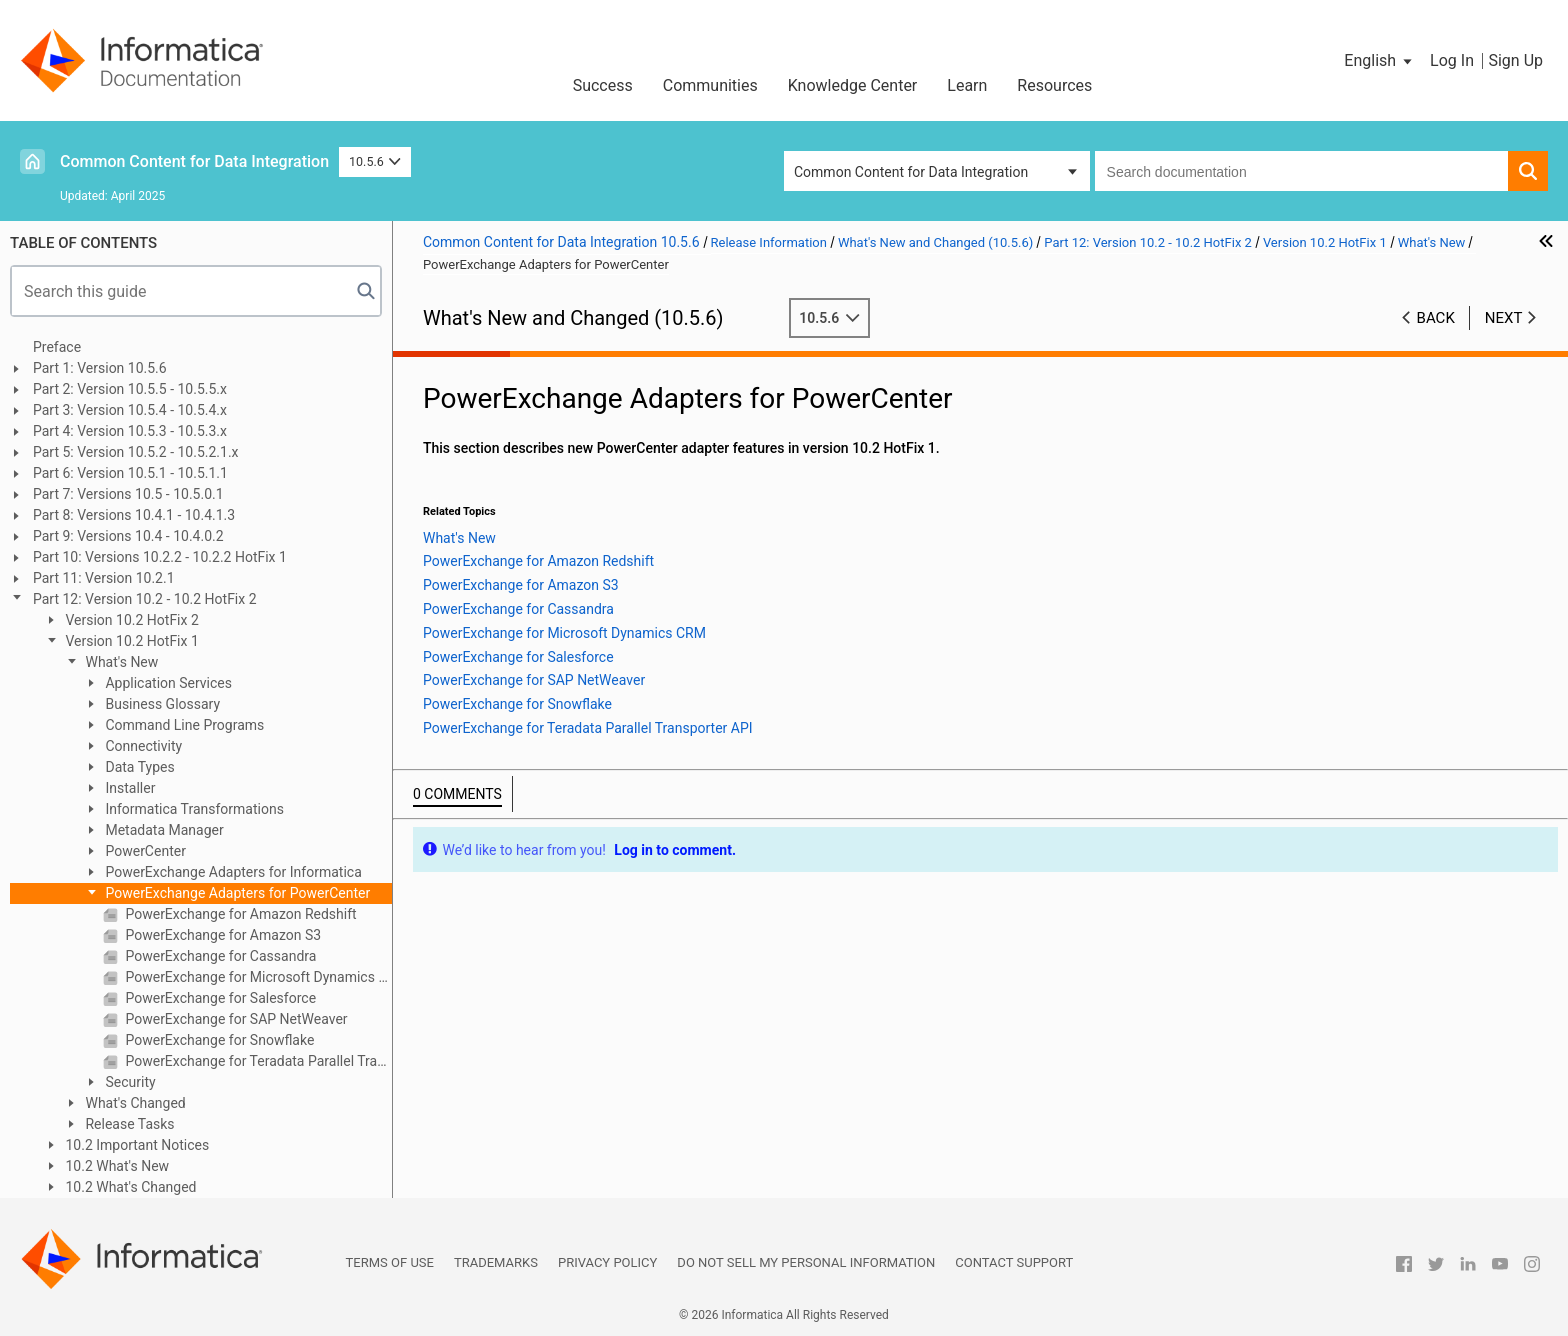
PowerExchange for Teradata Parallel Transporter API (257, 1061)
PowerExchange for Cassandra (219, 956)
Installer (128, 788)
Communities (710, 85)
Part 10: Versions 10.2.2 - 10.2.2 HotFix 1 (160, 557)
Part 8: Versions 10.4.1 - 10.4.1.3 (134, 515)
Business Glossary (161, 704)
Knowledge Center (853, 85)
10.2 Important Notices (135, 1145)
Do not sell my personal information (806, 1262)
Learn (967, 85)
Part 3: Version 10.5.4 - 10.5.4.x (130, 410)
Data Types (138, 767)
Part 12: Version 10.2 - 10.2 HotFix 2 (145, 599)
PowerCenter (144, 851)
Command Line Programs (183, 725)
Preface (57, 347)
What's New (120, 662)
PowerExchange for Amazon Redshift (239, 914)
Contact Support (1014, 1262)
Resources (1054, 85)
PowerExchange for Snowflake (218, 1040)
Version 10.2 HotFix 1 (130, 641)
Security (129, 1082)
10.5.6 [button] (375, 161)
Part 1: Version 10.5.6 (100, 368)
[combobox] (1301, 171)
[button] (1379, 61)
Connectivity (142, 746)
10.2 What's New (115, 1166)
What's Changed (134, 1103)
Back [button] (1436, 318)
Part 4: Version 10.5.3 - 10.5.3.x (130, 431)
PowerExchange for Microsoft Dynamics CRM (257, 977)
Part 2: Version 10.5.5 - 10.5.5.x (130, 389)
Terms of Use (390, 1262)
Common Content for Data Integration (194, 161)
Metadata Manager (163, 830)
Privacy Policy (607, 1262)
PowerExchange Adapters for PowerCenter (236, 893)
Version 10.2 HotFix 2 (130, 620)
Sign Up (1515, 60)
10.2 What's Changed (129, 1187)
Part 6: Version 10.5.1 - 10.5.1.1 (130, 473)
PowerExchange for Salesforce (219, 998)
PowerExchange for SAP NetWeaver (235, 1019)
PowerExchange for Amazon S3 (221, 935)
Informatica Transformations (193, 809)
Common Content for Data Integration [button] (911, 172)
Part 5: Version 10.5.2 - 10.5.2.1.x (136, 452)
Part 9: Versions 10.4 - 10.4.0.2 (128, 536)
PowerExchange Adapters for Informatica (232, 872)
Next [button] (1504, 318)
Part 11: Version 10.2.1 (104, 578)
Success (603, 85)
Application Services (167, 683)
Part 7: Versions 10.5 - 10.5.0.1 (128, 494)
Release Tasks (128, 1124)
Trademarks (496, 1262)
